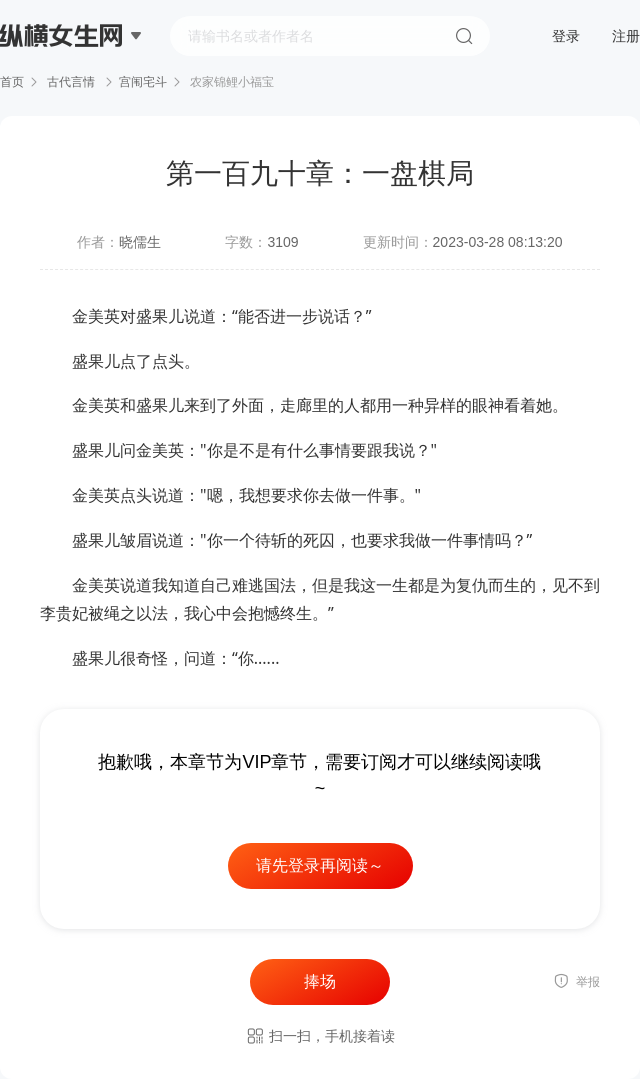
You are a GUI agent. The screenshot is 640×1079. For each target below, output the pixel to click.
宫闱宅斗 (143, 82)
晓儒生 (140, 242)
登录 (566, 36)
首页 (12, 82)
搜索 (464, 36)
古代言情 (71, 82)
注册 (626, 36)
